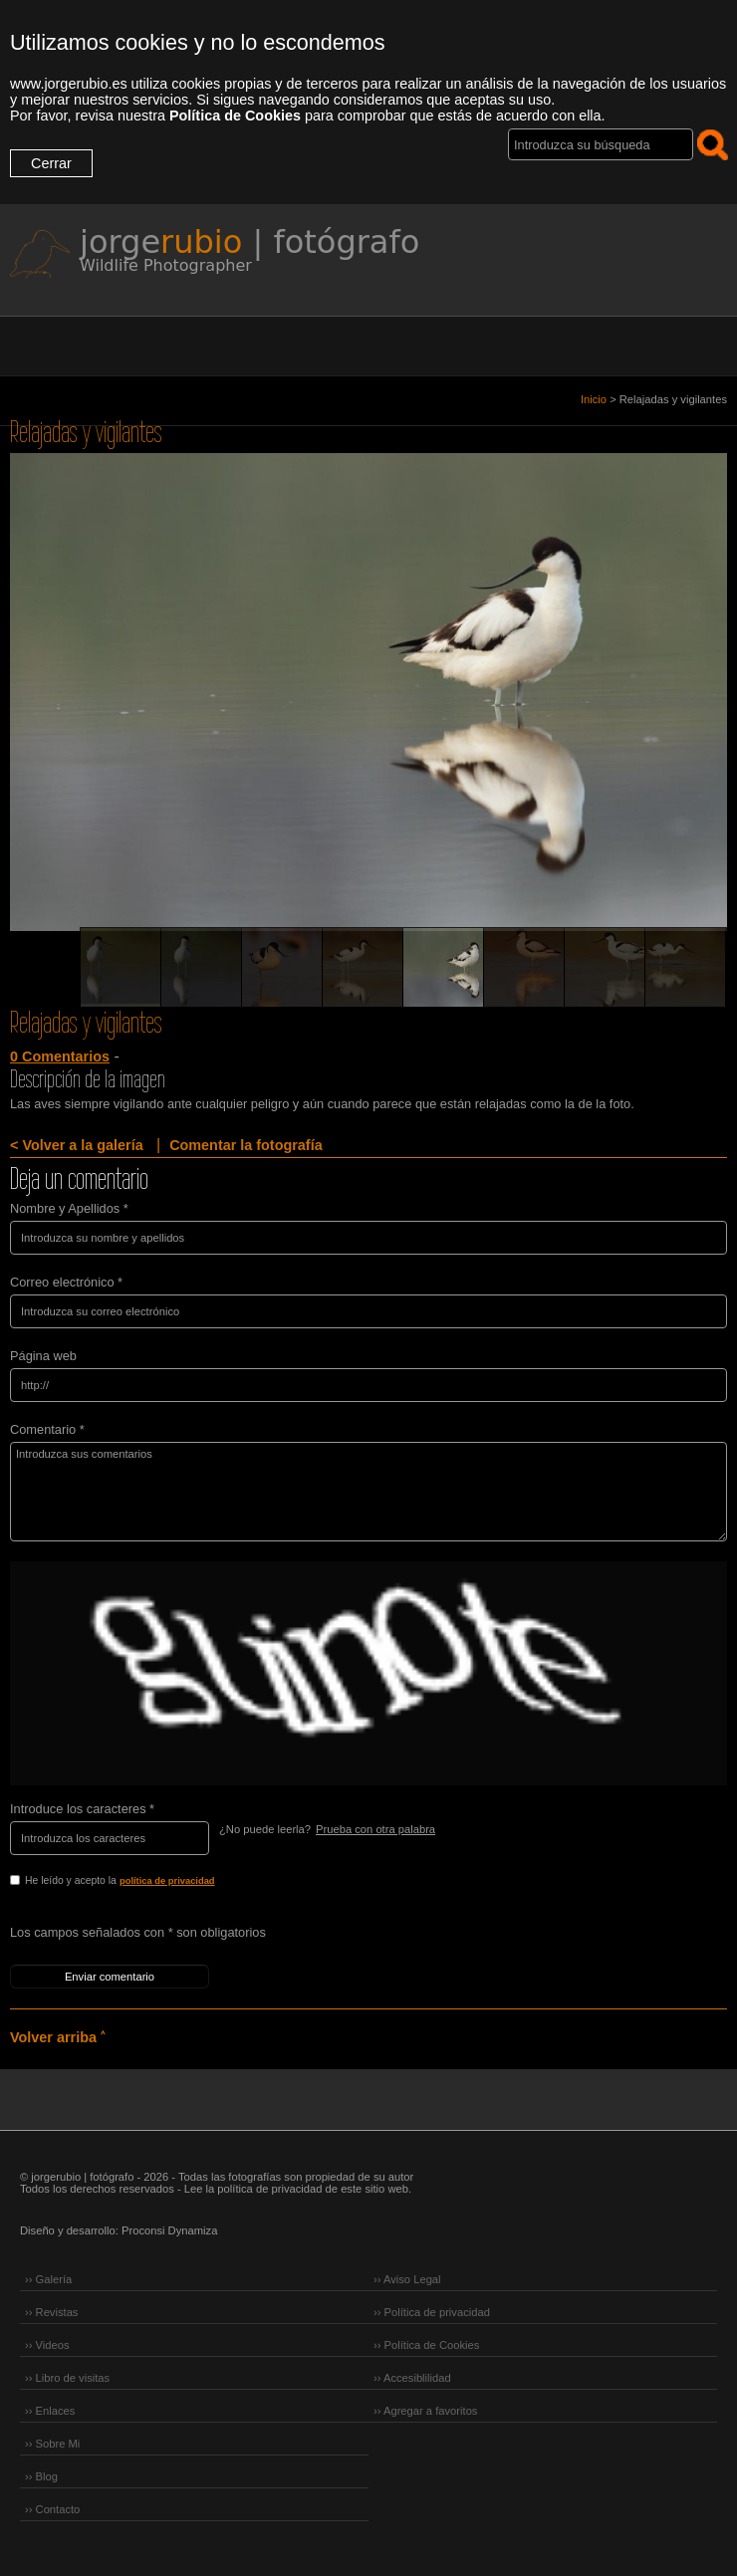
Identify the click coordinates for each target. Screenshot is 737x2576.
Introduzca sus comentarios (368, 1491)
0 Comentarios (60, 1056)
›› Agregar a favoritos (425, 2411)
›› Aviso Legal (407, 2279)
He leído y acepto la (162, 1882)
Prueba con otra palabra (375, 1829)
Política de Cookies (235, 115)
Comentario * (47, 1429)
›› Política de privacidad (431, 2312)
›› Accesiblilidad (412, 2378)
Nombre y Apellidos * (69, 1208)
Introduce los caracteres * (82, 1808)
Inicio (594, 399)
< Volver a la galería (76, 1145)
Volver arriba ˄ (57, 2037)
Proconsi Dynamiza (169, 2230)
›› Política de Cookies (426, 2345)
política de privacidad (167, 1881)
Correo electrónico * (66, 1282)
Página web (43, 1355)
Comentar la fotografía (246, 1145)
